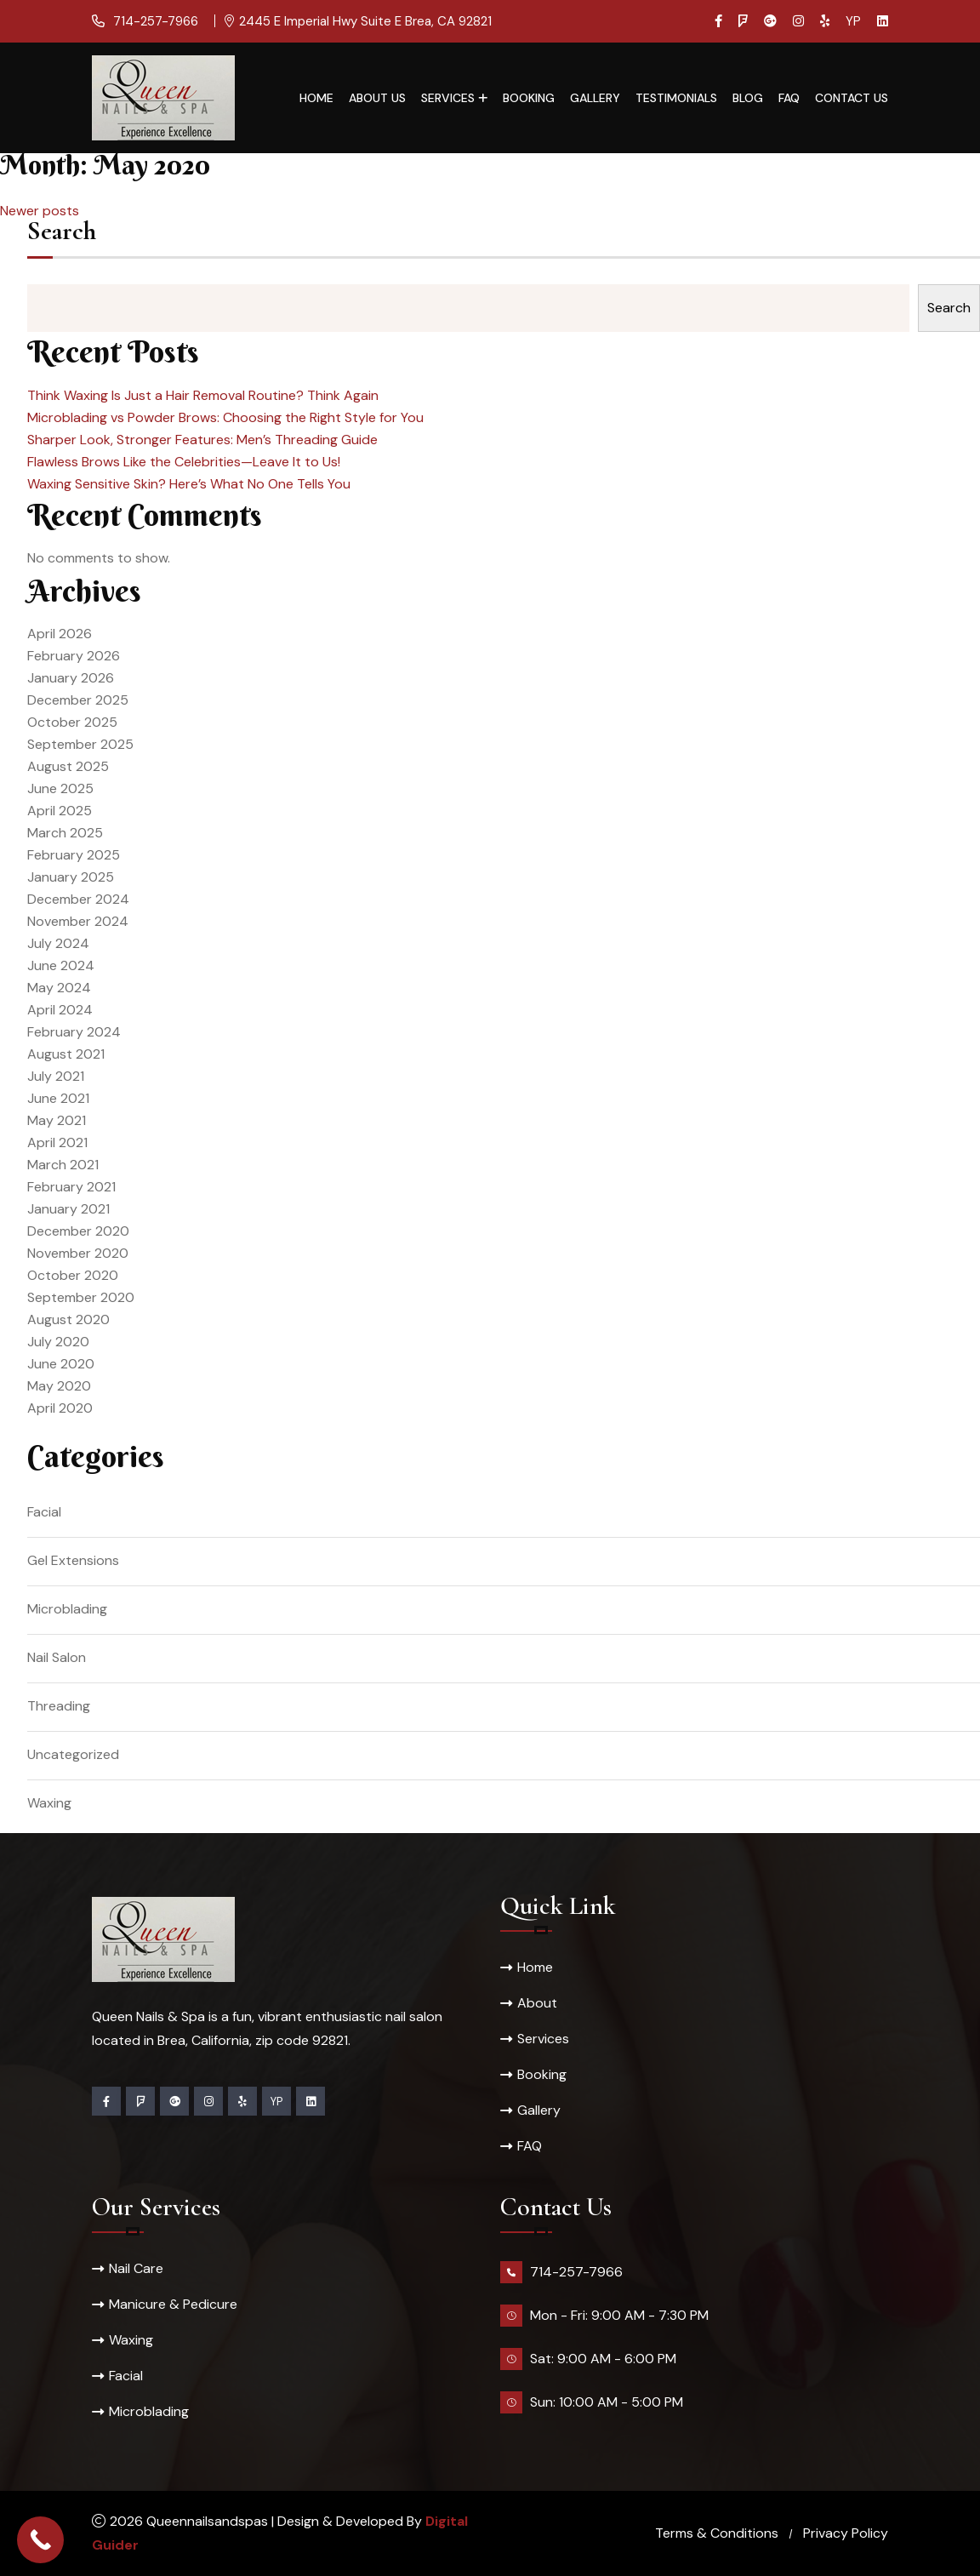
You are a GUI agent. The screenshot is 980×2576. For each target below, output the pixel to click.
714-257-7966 (154, 21)
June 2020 (60, 1364)
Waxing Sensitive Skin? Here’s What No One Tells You (188, 484)
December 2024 (78, 899)
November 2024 (77, 921)
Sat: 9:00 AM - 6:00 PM (603, 2359)
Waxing (49, 1803)
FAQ (789, 98)
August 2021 (66, 1054)
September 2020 (80, 1297)
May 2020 (59, 1386)
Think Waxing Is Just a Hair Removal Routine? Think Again (203, 395)
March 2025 (65, 833)
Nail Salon (56, 1657)
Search (61, 233)
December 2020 (78, 1231)
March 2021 (63, 1165)
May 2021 (56, 1120)
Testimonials (676, 98)
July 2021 (55, 1076)
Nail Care (136, 2268)
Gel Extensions (73, 1560)
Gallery (595, 98)
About (537, 2003)
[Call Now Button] (40, 2539)
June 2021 (58, 1098)
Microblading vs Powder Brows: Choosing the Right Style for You (225, 417)
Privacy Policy (845, 2533)
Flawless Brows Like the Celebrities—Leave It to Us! (183, 462)
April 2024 (60, 1010)
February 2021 (71, 1187)
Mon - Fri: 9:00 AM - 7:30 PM (619, 2315)
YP (853, 21)
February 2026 (73, 656)
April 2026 (59, 634)
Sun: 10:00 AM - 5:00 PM (606, 2402)
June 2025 (60, 788)
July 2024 (58, 943)
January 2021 (68, 1209)
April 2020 (60, 1408)
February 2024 (74, 1032)
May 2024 (59, 988)
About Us (377, 98)
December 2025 (77, 700)
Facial (44, 1512)
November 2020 (77, 1253)
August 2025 (68, 766)
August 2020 (68, 1319)
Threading (58, 1706)
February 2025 (73, 855)
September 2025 (80, 744)
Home (316, 98)
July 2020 (58, 1342)
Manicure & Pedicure (173, 2304)
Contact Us (851, 98)
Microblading (67, 1609)
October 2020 (72, 1275)
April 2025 (59, 811)
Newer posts (39, 211)
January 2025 (70, 877)
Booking (529, 98)
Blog (747, 98)
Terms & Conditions (716, 2533)
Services (448, 98)
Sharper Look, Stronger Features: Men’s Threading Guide (202, 439)
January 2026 (70, 678)
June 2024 (60, 965)
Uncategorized (73, 1754)
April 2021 (57, 1142)
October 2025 (72, 722)
